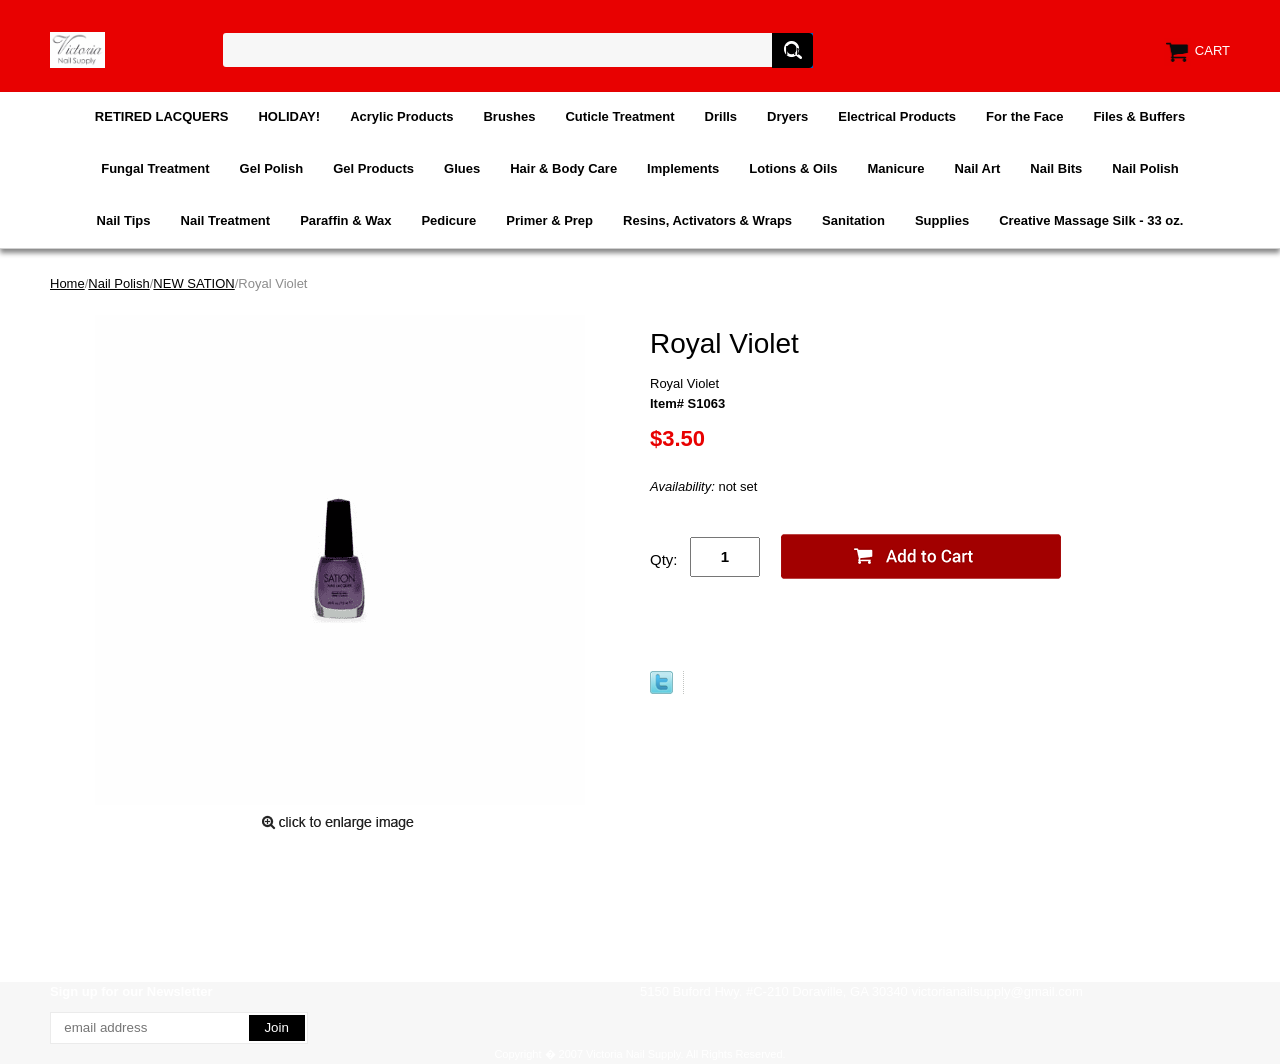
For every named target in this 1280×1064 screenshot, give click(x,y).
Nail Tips (124, 220)
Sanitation (853, 220)
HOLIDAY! (289, 116)
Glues (462, 168)
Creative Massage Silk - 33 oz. (1091, 220)
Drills (721, 116)
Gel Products (373, 168)
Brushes (509, 116)
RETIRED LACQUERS (162, 116)
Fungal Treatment (155, 168)
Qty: (664, 559)
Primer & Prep (549, 220)
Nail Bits (1056, 168)
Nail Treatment (226, 220)
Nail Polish (1145, 168)
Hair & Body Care (563, 168)
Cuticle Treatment (619, 116)
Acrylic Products (401, 116)
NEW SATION (193, 283)
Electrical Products (897, 116)
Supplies (942, 220)
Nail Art (978, 168)
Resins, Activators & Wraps (707, 220)
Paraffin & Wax (345, 220)
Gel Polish (272, 168)
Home (67, 283)
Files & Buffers (1139, 116)
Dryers (787, 116)
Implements (683, 168)
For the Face (1024, 116)
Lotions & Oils (793, 168)
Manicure (895, 168)
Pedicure (448, 220)
